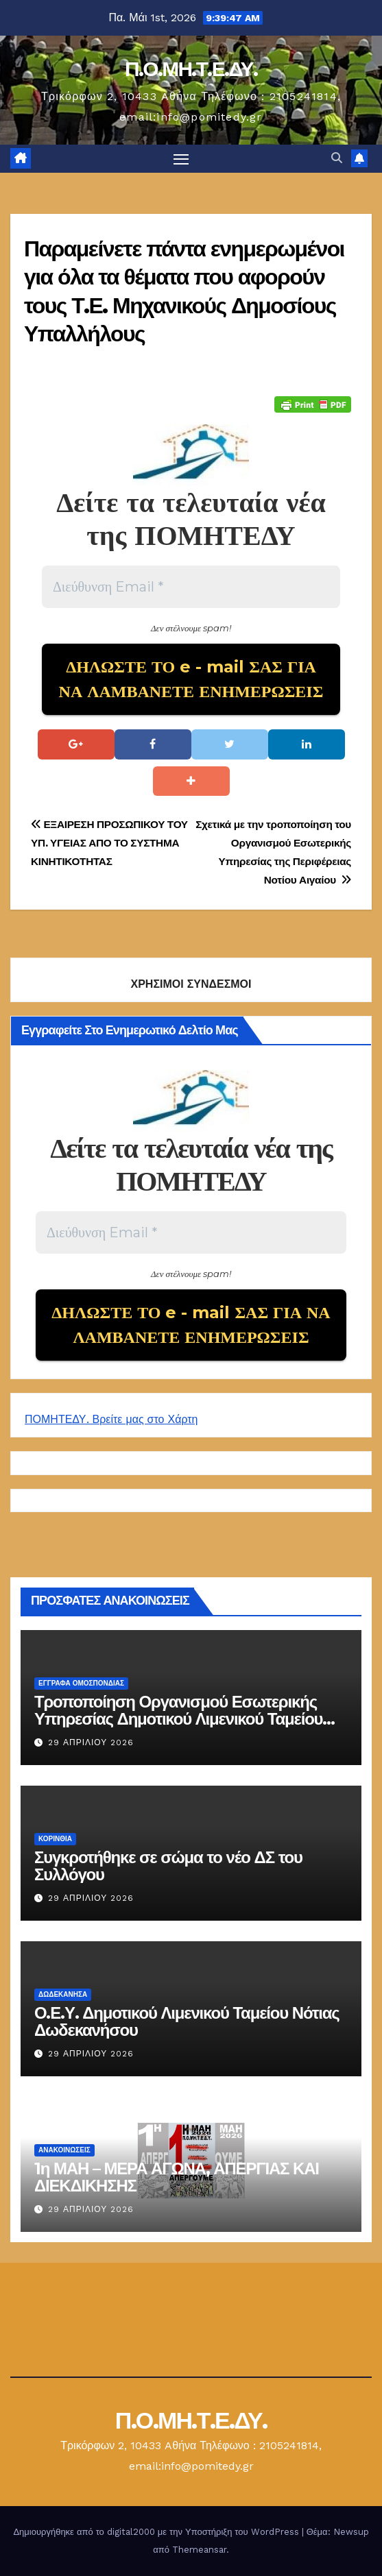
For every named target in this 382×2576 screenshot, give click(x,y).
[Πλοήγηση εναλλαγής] (181, 159)
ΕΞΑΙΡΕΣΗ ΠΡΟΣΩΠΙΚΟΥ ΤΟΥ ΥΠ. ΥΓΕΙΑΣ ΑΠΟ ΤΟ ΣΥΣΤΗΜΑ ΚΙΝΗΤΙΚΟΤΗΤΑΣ (109, 843)
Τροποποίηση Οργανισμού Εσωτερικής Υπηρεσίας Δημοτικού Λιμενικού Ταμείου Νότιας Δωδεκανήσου (178, 1719)
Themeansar (199, 2549)
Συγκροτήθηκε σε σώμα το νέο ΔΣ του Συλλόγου (168, 1865)
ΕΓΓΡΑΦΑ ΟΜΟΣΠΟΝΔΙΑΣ (81, 1683)
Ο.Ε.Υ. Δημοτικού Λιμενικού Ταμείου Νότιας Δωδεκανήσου (186, 2021)
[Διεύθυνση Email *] (191, 587)
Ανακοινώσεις (64, 2150)
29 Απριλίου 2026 (91, 1742)
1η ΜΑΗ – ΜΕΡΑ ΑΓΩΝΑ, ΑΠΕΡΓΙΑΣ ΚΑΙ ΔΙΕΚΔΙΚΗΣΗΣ (176, 2177)
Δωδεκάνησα (62, 1994)
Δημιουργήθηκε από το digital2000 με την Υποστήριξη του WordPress (157, 2532)
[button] (336, 158)
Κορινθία (55, 1839)
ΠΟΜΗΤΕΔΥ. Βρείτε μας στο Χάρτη (111, 1419)
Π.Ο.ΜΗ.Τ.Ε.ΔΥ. (191, 69)
